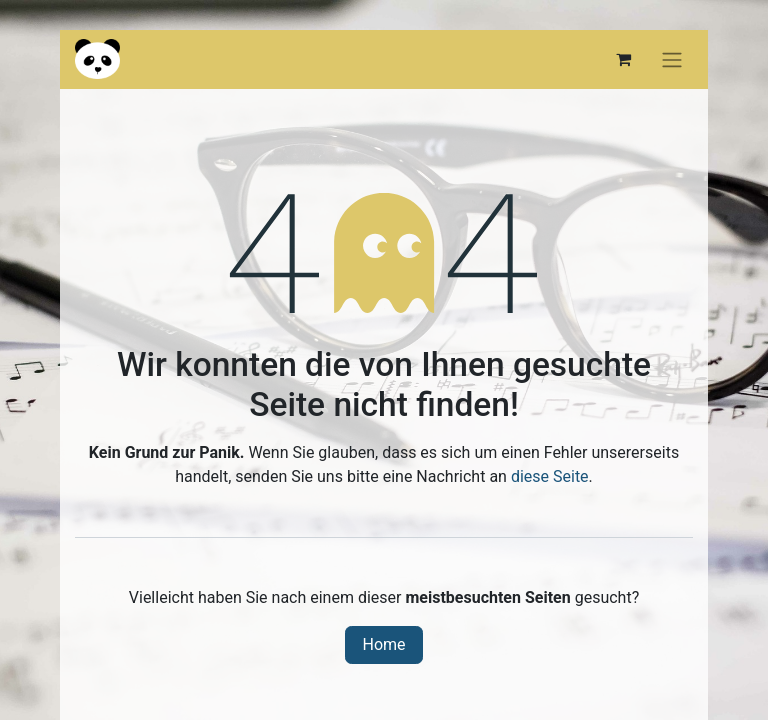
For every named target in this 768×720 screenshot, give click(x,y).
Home (383, 644)
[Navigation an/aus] (672, 59)
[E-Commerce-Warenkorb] (623, 59)
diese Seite (550, 476)
